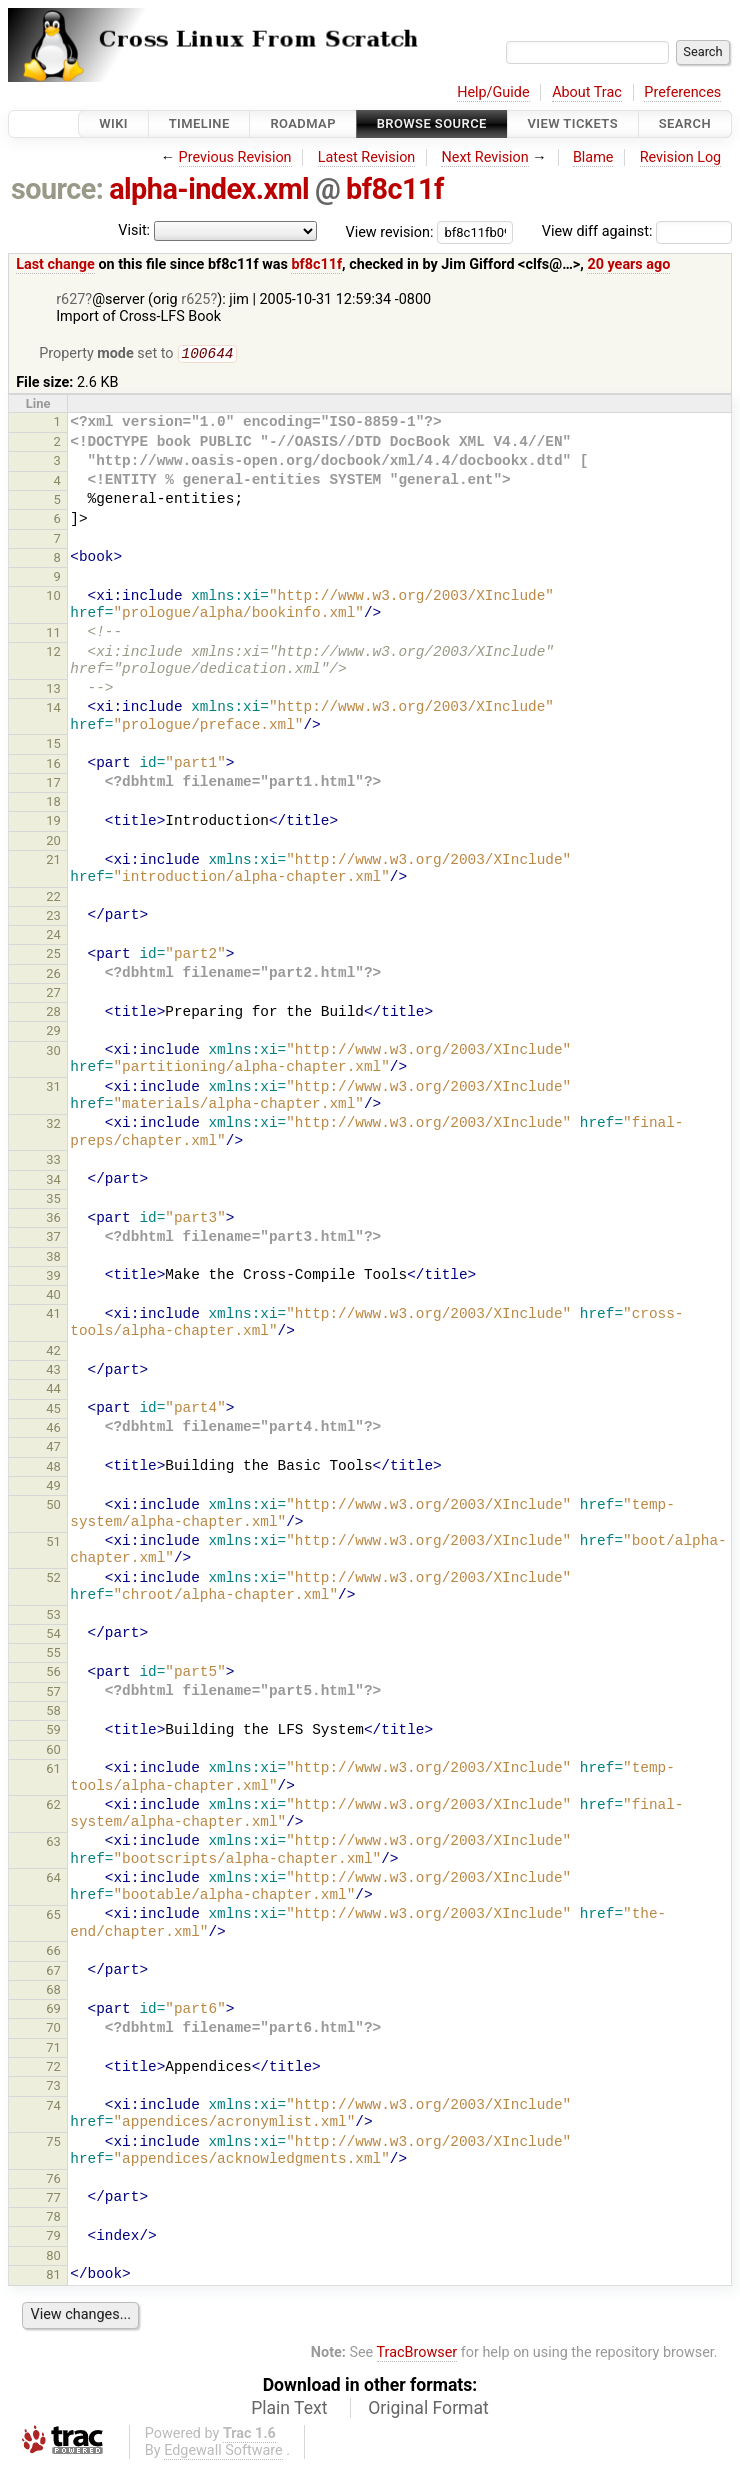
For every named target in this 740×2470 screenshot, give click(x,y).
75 (53, 2143)
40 (53, 1296)
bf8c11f (395, 189)
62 (53, 1806)
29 (53, 1032)
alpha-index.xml (209, 189)
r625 (195, 299)
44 (53, 1390)
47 (53, 1448)
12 (53, 653)
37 (53, 1238)
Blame (593, 157)
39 (53, 1277)
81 (53, 2276)
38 (53, 1258)
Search (685, 123)
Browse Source (432, 123)
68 (53, 1991)
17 (53, 784)
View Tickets (573, 123)
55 (53, 1654)
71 (53, 2049)
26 (53, 975)
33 (53, 1161)
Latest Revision (367, 157)
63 (53, 1843)
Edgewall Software (223, 2452)
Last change (55, 264)
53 (53, 1616)
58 (53, 1712)
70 (53, 2029)
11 (53, 634)
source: (57, 189)
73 (53, 2087)
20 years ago (628, 264)
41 (53, 1315)
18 (53, 803)
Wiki (113, 123)
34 (53, 1181)
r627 (70, 299)
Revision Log (681, 157)
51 (53, 1543)
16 (53, 765)
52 (53, 1579)
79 (53, 2237)
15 (53, 745)
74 (53, 2107)
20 (53, 842)
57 (53, 1693)
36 (53, 1219)
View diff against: (637, 231)
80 (53, 2257)
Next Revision (484, 157)
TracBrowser (417, 2354)
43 (53, 1371)
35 (53, 1200)
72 (53, 2068)
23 (53, 917)
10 (53, 597)
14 (53, 709)
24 (53, 936)
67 (53, 1972)
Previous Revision (235, 157)
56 (53, 1673)
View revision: (390, 231)
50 (53, 1506)
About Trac (587, 92)
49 (53, 1487)
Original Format (428, 2410)
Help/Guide (493, 92)
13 (53, 690)
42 (53, 1352)
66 (53, 1952)
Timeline (199, 123)
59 (53, 1731)
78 (53, 2218)
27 (53, 994)
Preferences (682, 92)
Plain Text (289, 2410)
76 (53, 2180)
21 (53, 861)
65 (53, 1916)
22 (53, 898)
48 (53, 1468)
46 (53, 1429)
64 (53, 1879)
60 (53, 1751)
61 (53, 1770)
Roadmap (303, 123)
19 (53, 822)
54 (53, 1635)
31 (53, 1088)
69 (53, 2010)
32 (53, 1125)
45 (53, 1410)
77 (53, 2199)
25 (53, 955)
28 (53, 1013)
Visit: (134, 230)
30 (53, 1052)
